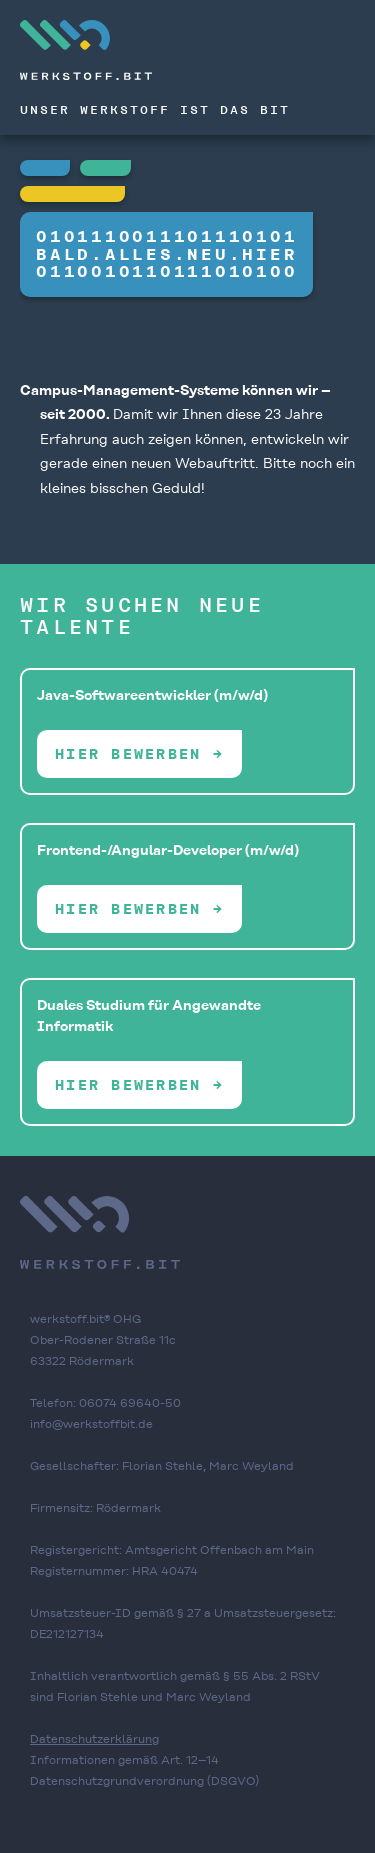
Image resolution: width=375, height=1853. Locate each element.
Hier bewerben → (139, 754)
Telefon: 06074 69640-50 (105, 1403)
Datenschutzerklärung (94, 1739)
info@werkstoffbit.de (91, 1424)
